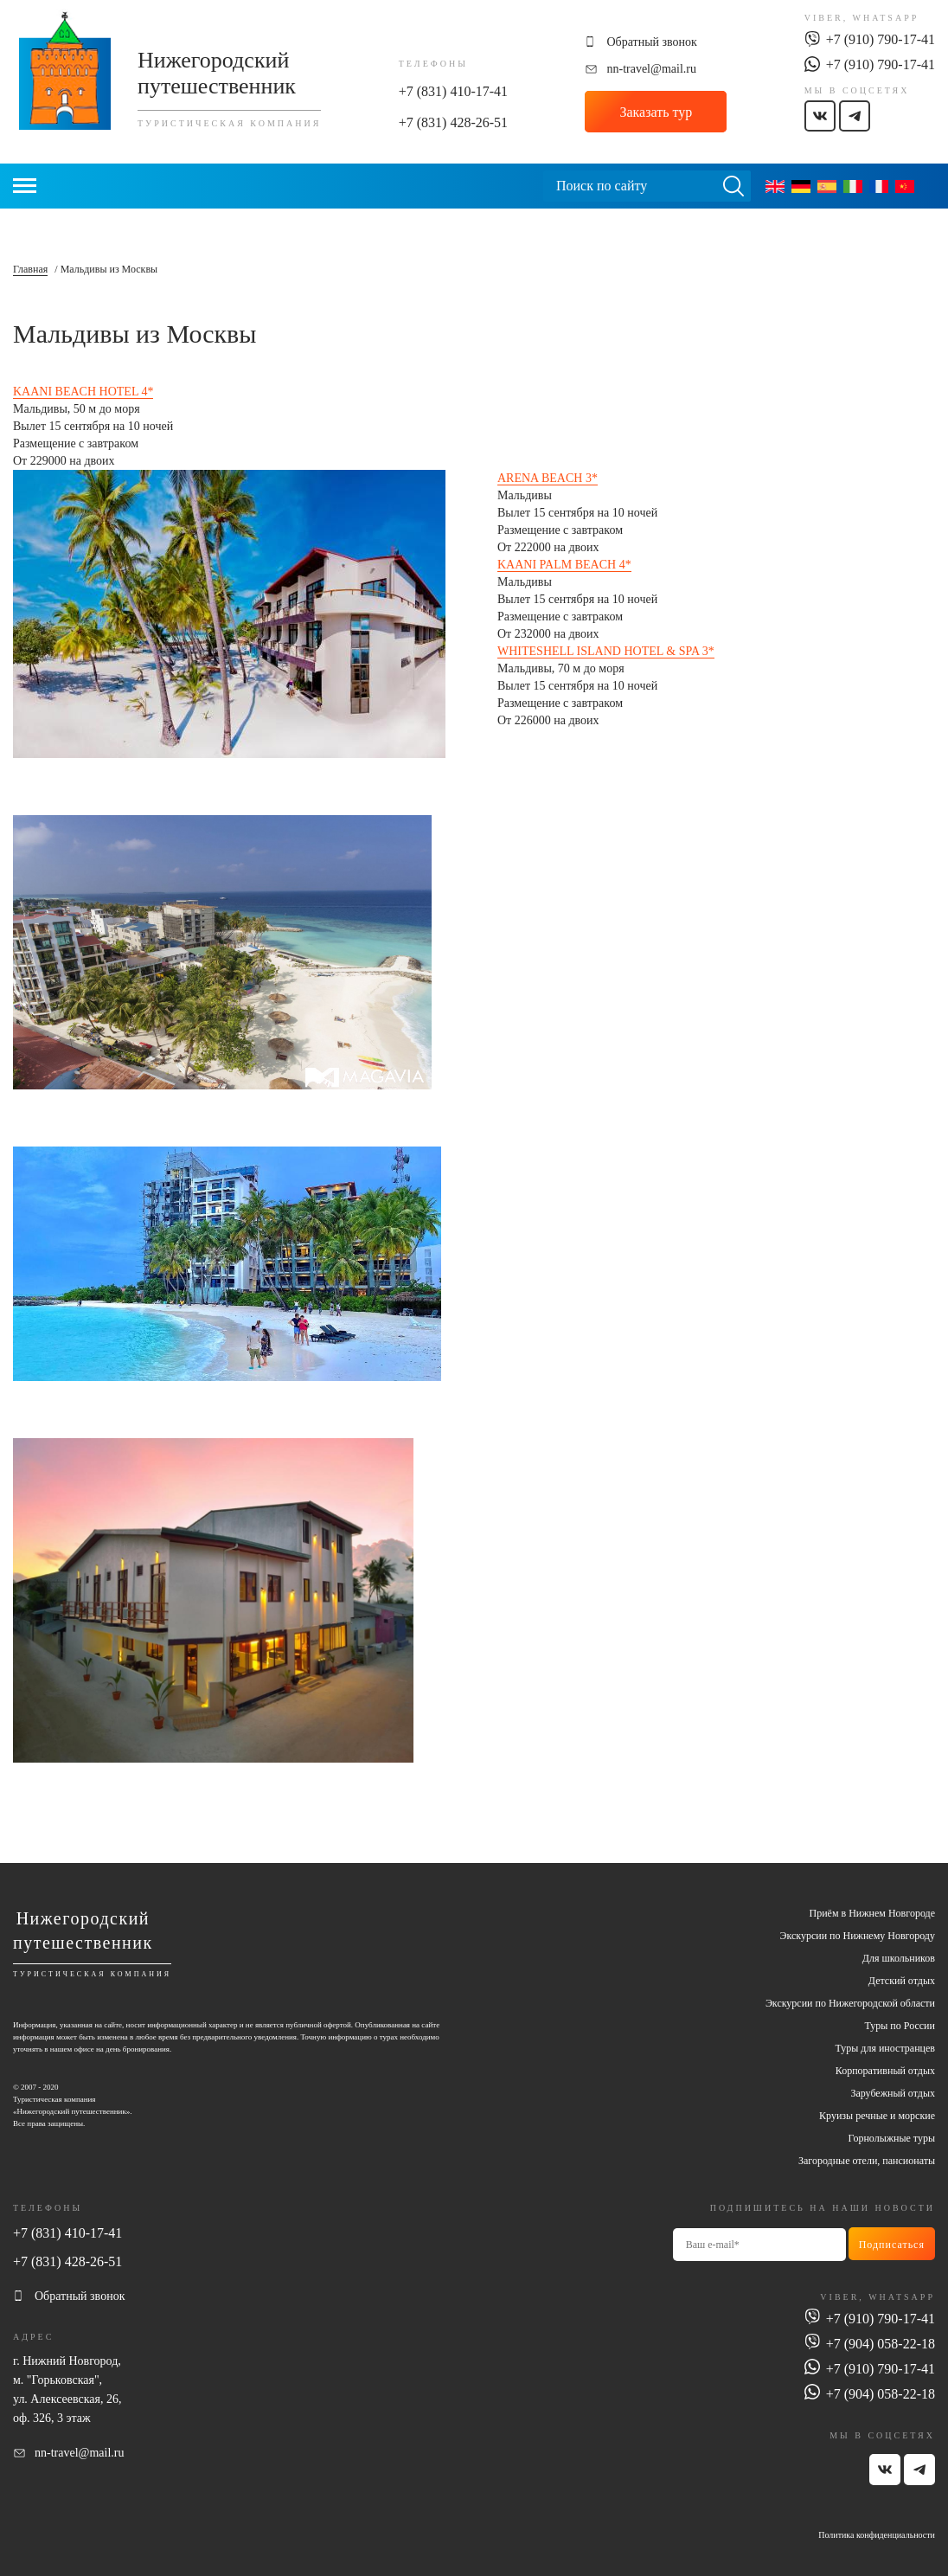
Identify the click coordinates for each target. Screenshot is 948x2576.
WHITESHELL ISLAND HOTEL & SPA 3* (605, 651)
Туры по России (900, 2026)
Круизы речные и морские (877, 2116)
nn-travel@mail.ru (650, 68)
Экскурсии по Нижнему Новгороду (857, 1936)
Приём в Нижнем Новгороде (872, 1913)
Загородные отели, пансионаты (866, 2161)
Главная (30, 269)
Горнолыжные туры (892, 2138)
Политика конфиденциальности (876, 2535)
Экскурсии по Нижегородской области (850, 2003)
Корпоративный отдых (885, 2071)
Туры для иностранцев (885, 2048)
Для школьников (898, 1958)
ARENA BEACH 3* (547, 478)
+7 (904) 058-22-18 (880, 2343)
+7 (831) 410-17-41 (453, 91)
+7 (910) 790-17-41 (880, 39)
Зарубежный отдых (892, 2093)
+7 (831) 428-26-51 (453, 122)
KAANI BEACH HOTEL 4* (83, 391)
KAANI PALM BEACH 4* (564, 564)
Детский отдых (901, 1981)
